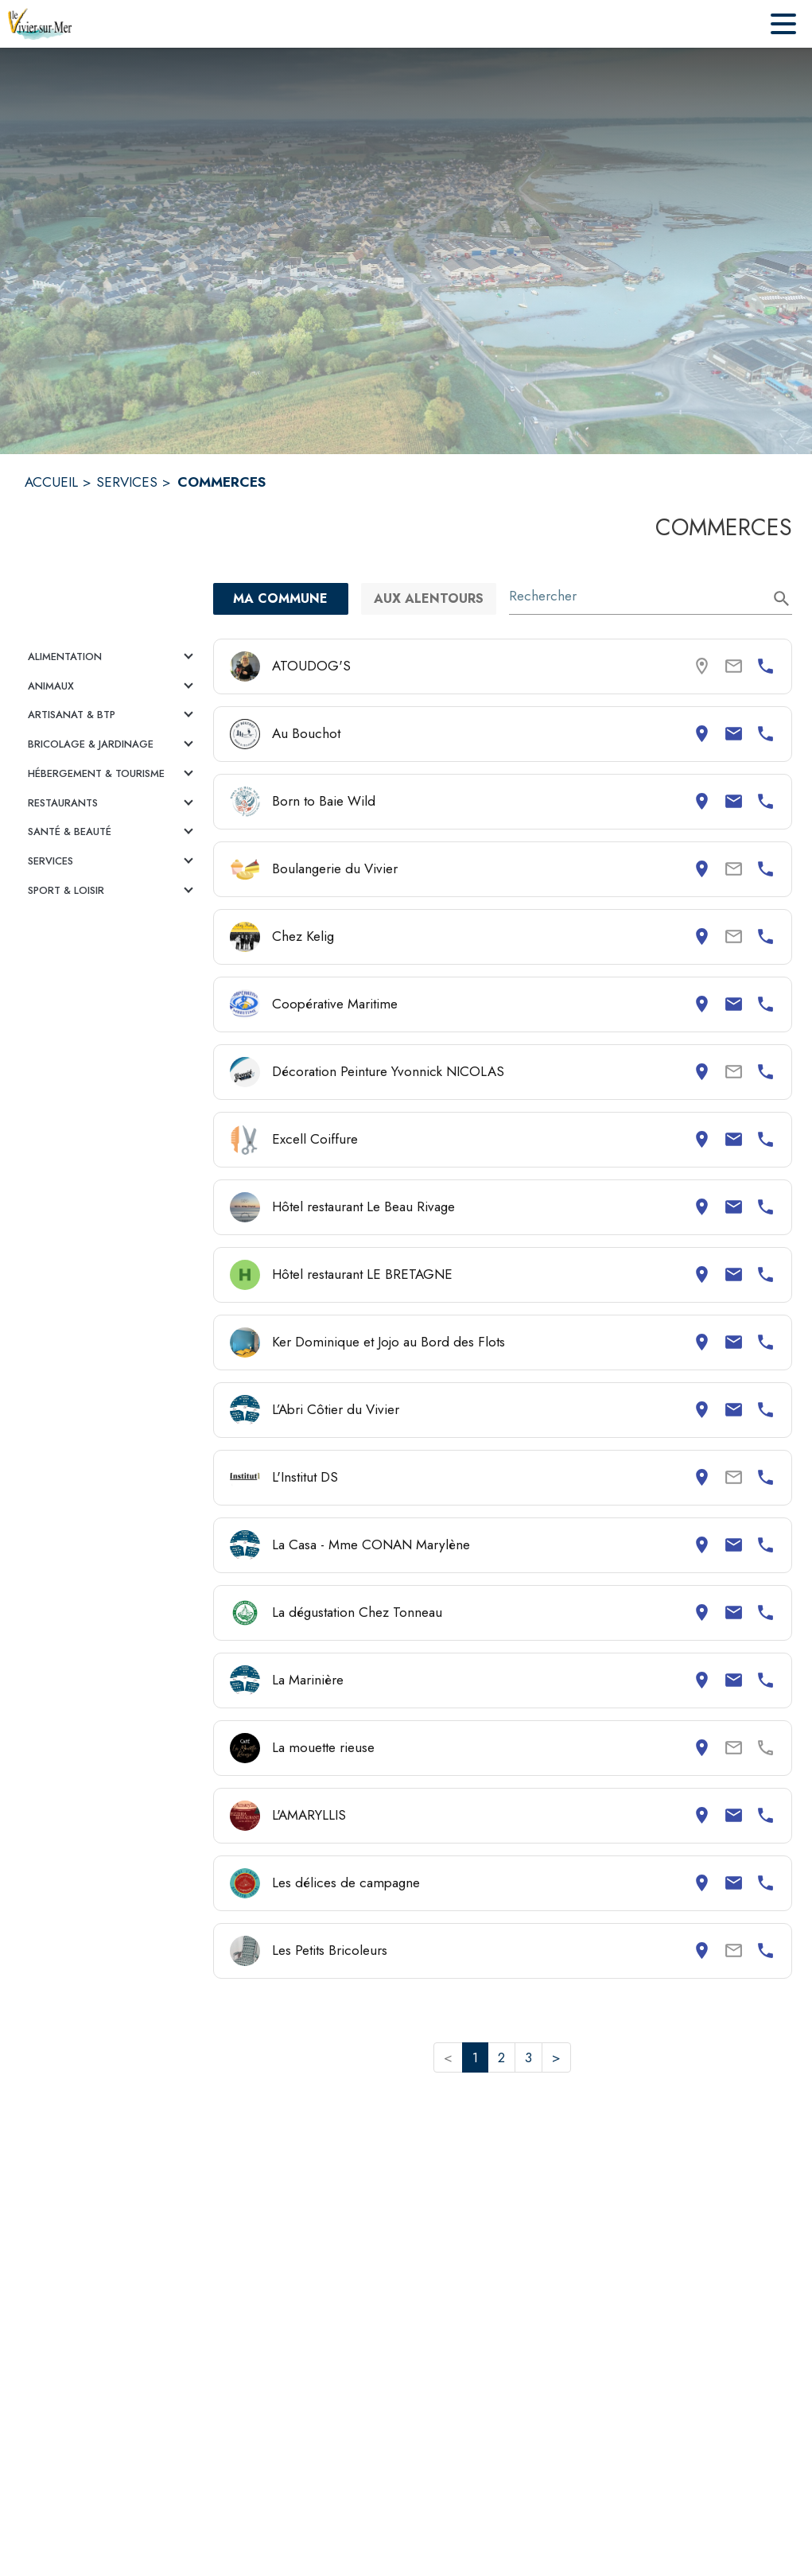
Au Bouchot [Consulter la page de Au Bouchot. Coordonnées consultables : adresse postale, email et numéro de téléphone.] (306, 733)
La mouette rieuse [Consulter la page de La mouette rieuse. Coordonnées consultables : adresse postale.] (323, 1747)
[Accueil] (40, 24)
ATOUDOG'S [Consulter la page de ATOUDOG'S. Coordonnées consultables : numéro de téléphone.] (311, 665)
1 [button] (475, 2057)
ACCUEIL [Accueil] (51, 481)
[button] (112, 657)
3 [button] (528, 2057)
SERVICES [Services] (126, 481)
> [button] (556, 2057)
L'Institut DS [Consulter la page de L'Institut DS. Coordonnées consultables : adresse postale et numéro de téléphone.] (305, 1476)
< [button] (448, 2057)
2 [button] (501, 2057)
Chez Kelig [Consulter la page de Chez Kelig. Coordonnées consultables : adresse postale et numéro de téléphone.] (303, 936)
